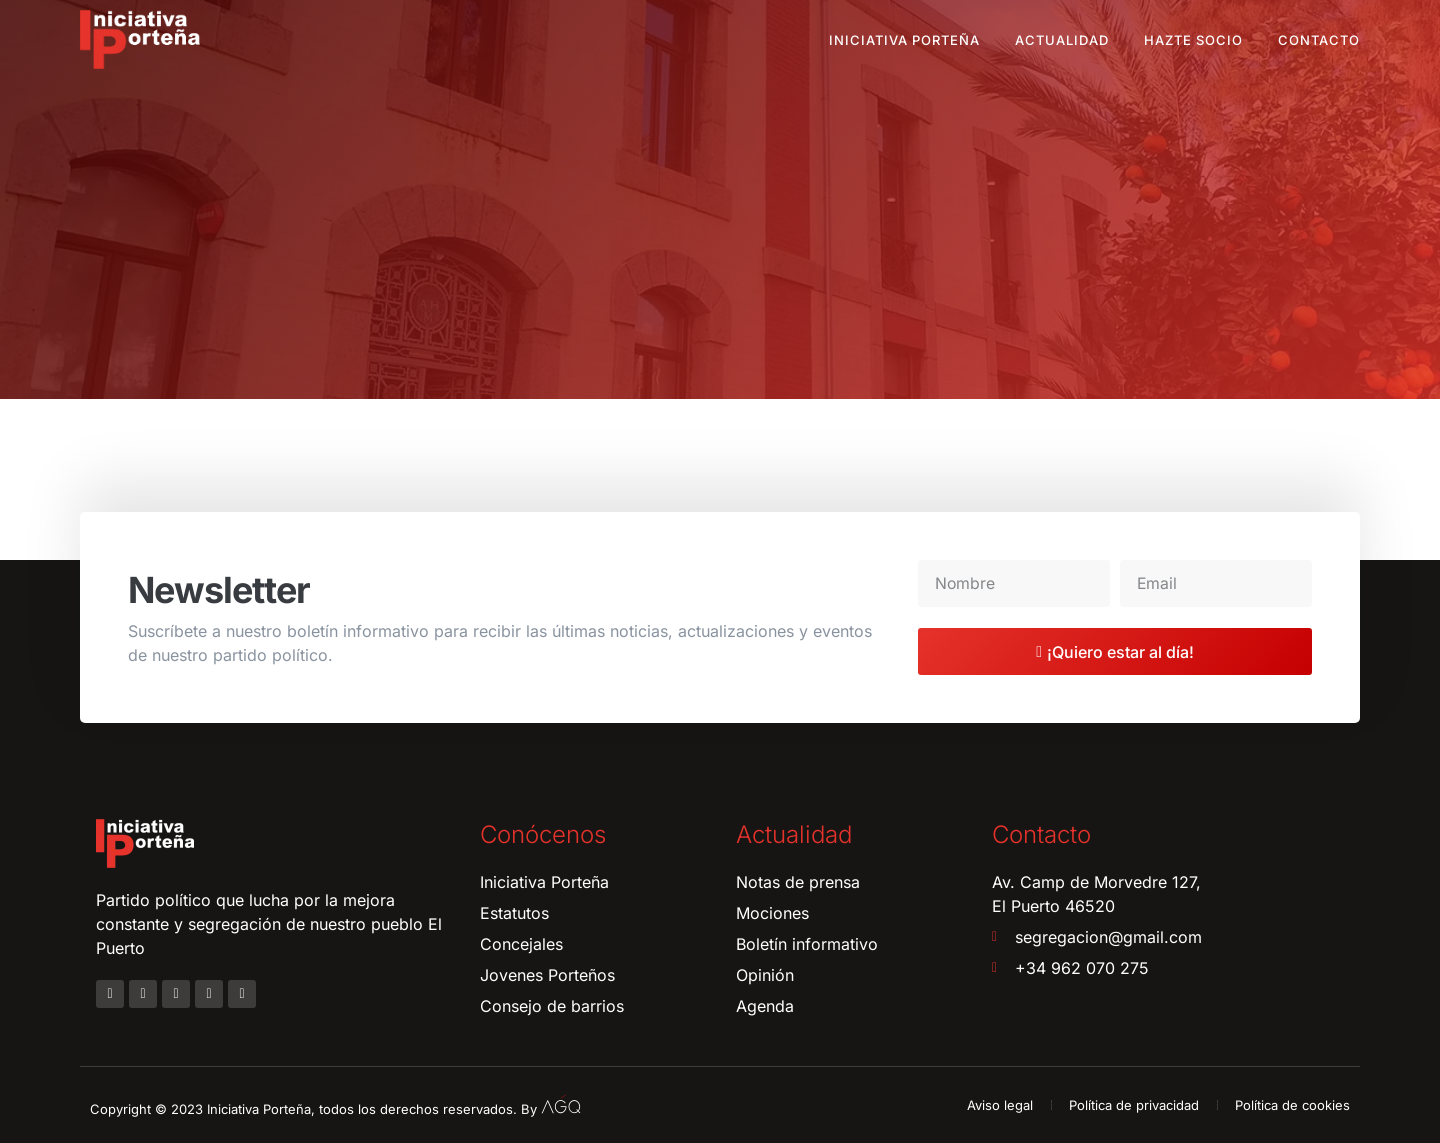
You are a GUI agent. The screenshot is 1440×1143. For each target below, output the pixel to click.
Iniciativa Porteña (904, 40)
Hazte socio (1193, 40)
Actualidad (1062, 40)
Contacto (1319, 40)
